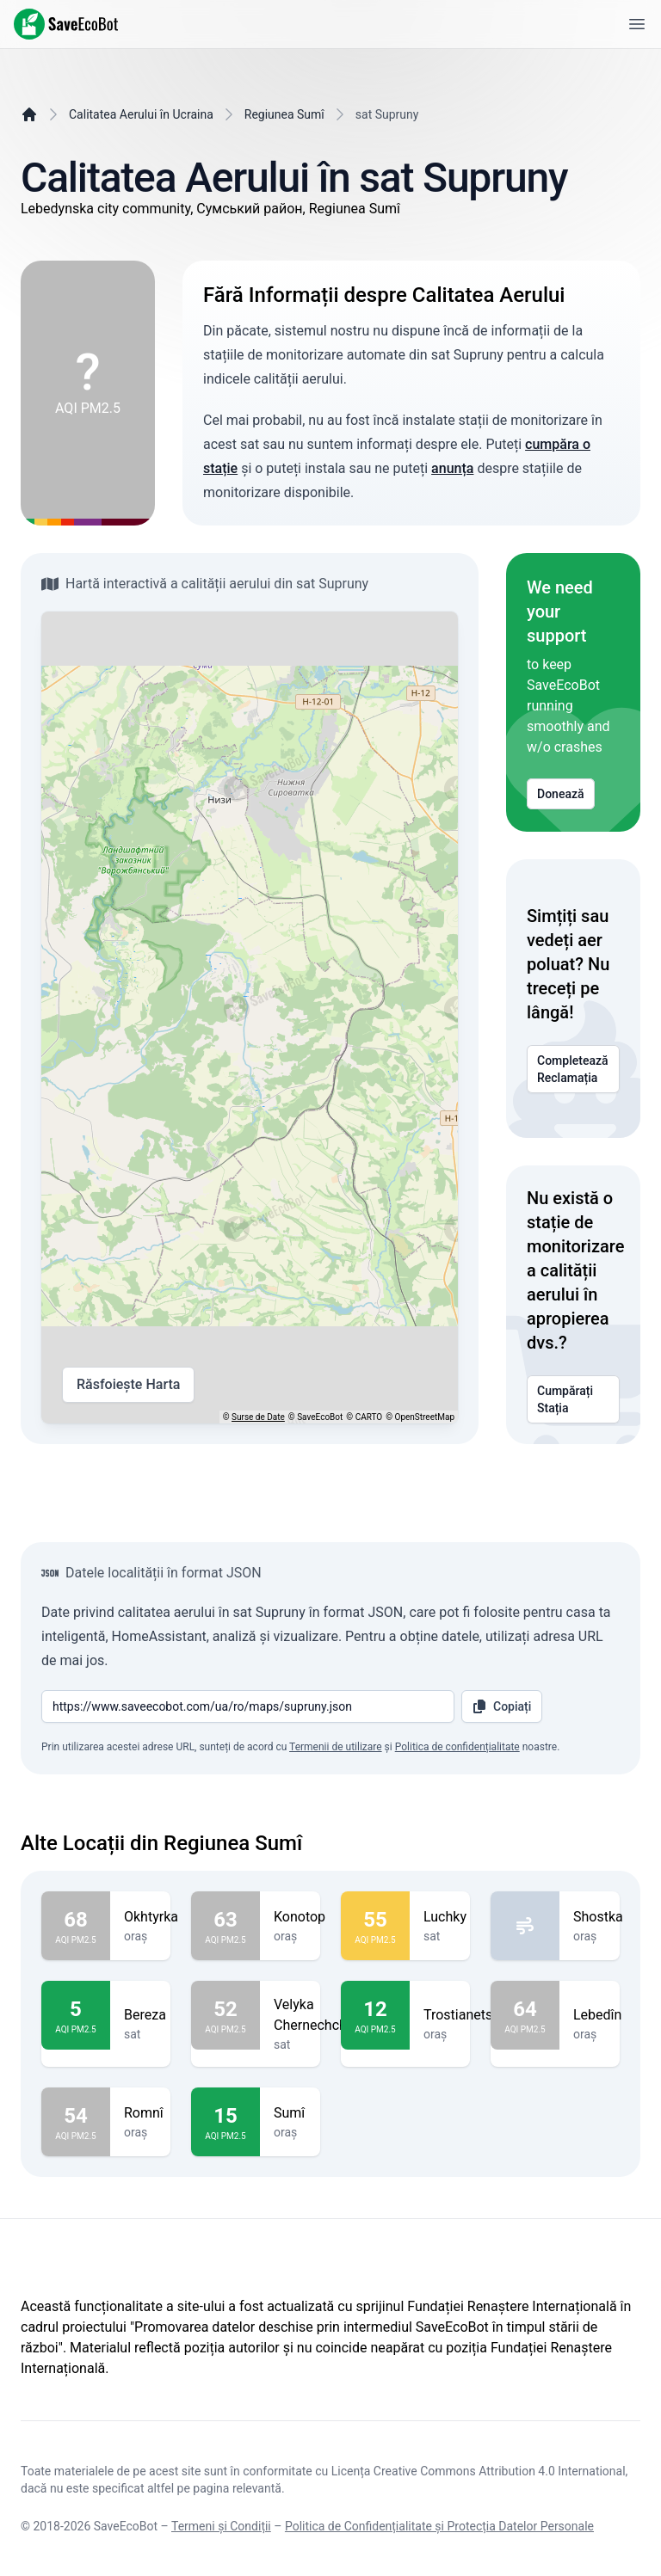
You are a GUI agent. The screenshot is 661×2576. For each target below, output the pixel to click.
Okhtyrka (151, 1917)
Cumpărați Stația (573, 1399)
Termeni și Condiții (221, 2526)
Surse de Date (258, 1417)
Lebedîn (597, 2015)
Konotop (299, 1917)
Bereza (145, 2015)
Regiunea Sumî (284, 114)
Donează (561, 793)
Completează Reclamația (573, 1069)
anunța (452, 468)
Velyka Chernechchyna (321, 2015)
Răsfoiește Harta (128, 1385)
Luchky (444, 1917)
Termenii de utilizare (335, 1747)
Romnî (144, 2113)
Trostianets (457, 2015)
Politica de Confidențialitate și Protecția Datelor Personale (439, 2526)
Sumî (290, 2113)
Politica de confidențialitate (457, 1747)
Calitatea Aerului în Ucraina (141, 114)
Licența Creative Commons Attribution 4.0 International (478, 2471)
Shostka (598, 1917)
